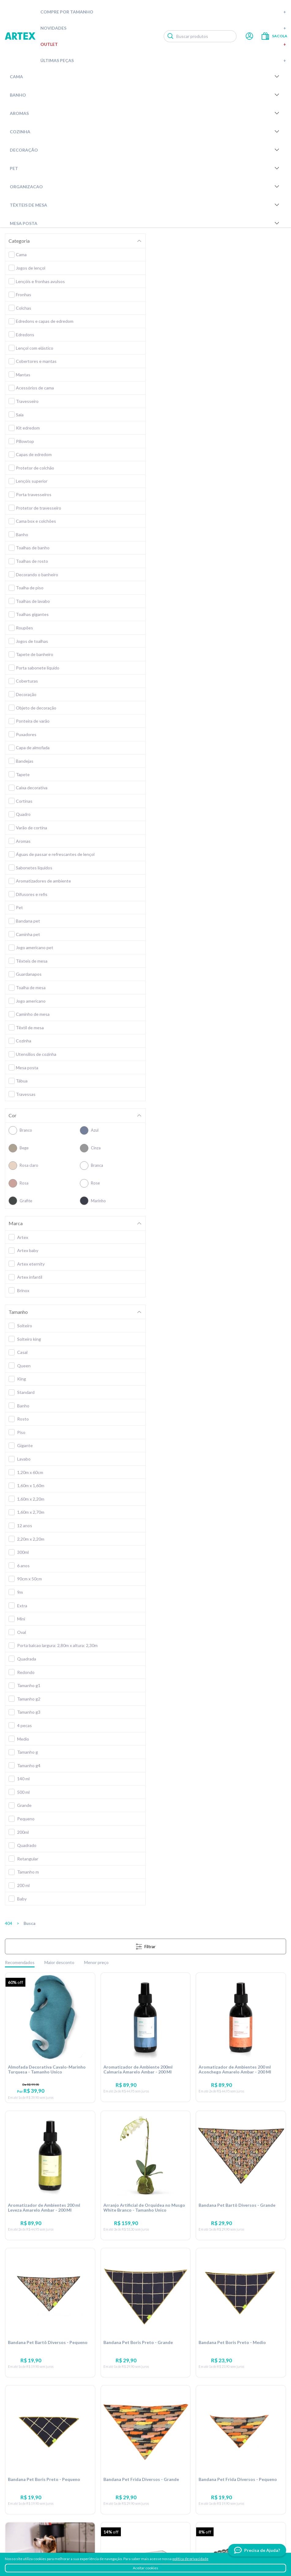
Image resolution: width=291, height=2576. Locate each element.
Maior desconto (59, 1962)
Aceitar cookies (145, 2568)
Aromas (145, 113)
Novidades (163, 28)
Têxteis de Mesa (145, 205)
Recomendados (20, 1962)
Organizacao (145, 186)
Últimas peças (163, 60)
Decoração (145, 150)
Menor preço (96, 1962)
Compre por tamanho (163, 12)
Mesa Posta (145, 223)
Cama (145, 76)
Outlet (163, 44)
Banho (145, 94)
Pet (145, 168)
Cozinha (145, 131)
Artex (20, 36)
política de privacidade (190, 2558)
